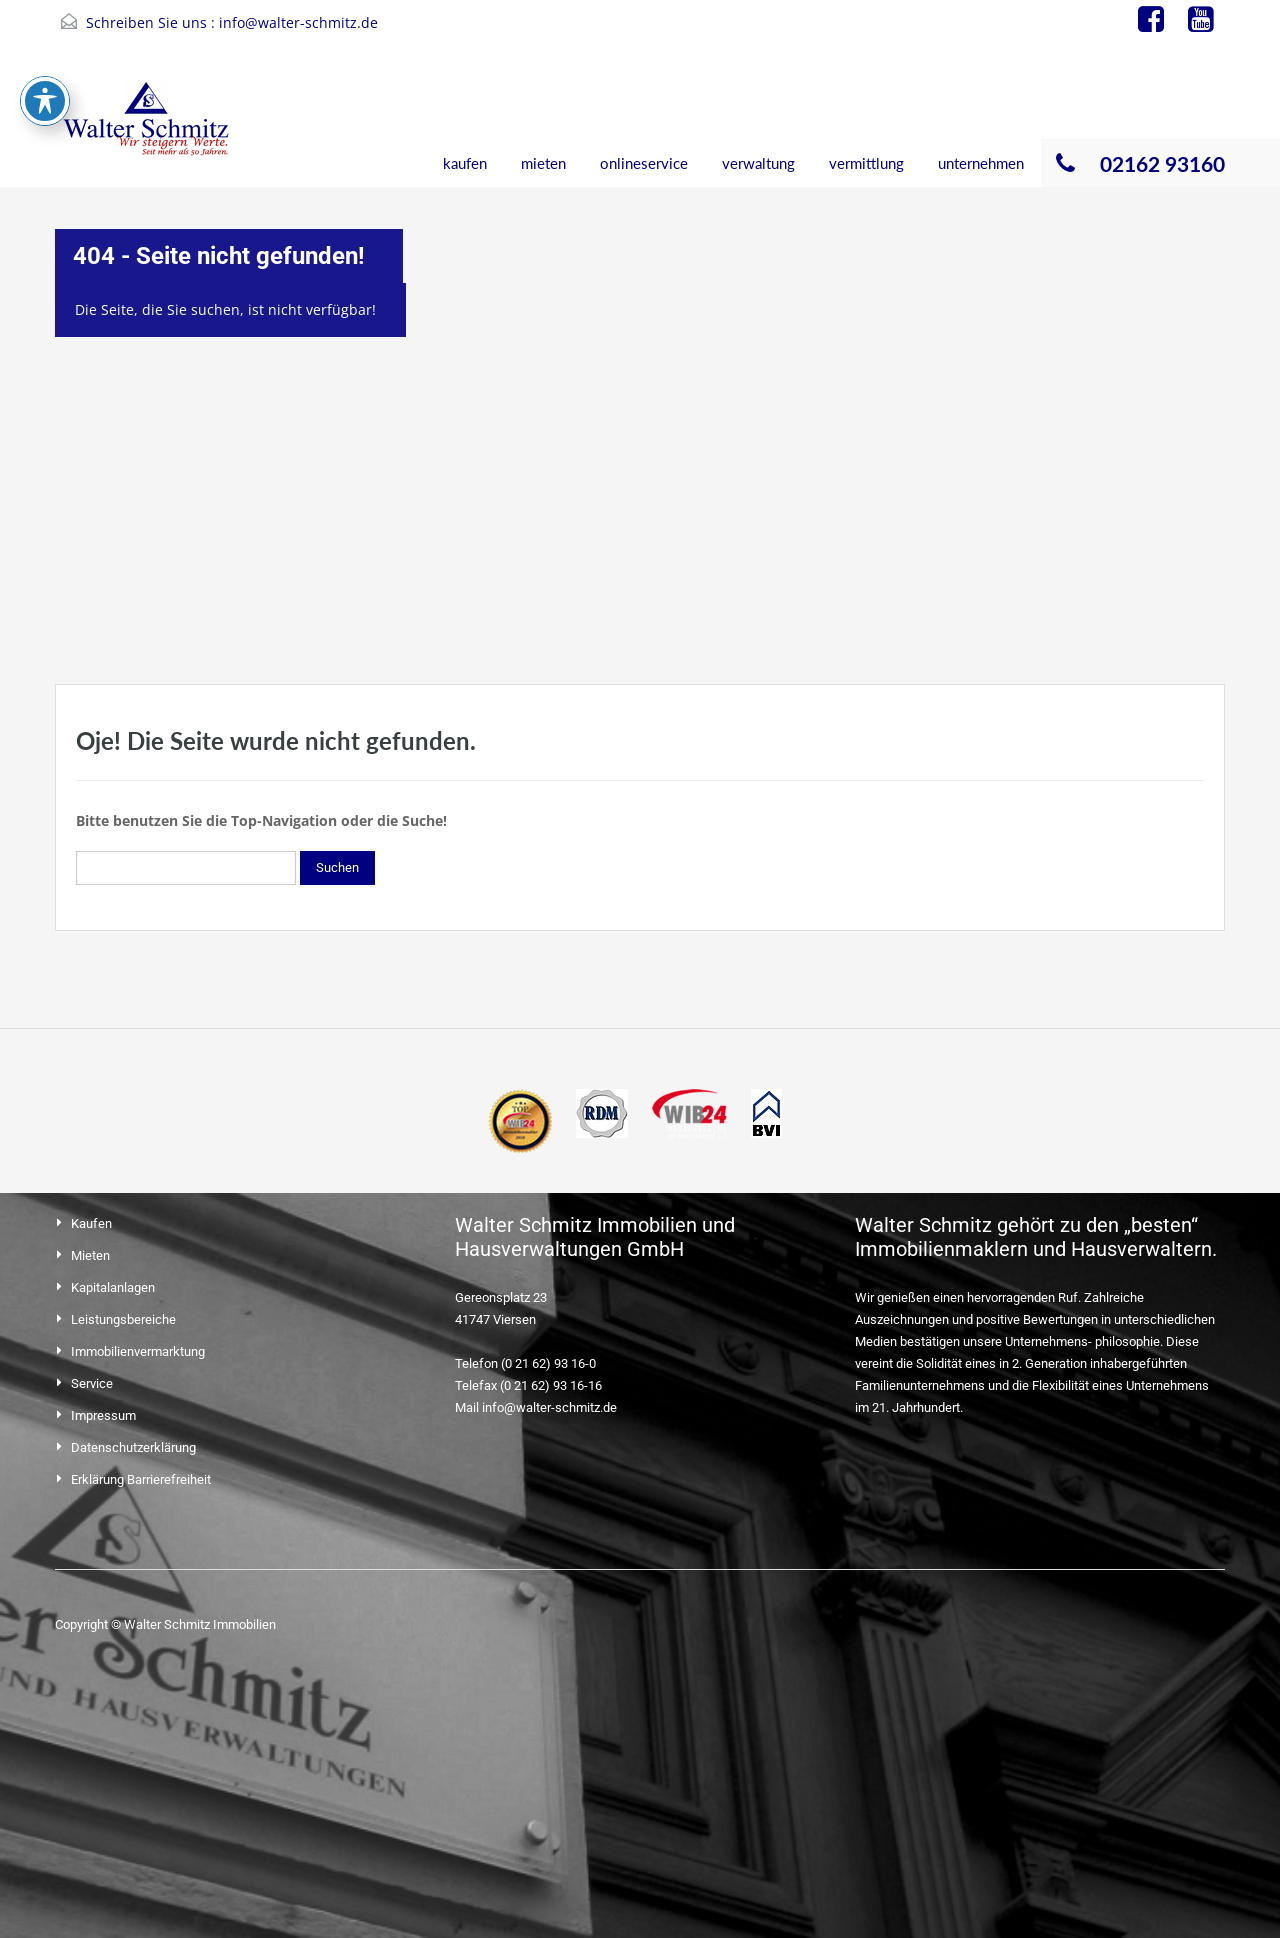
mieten (543, 163)
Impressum (103, 1415)
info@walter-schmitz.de (298, 22)
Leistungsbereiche (123, 1319)
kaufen (465, 163)
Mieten (90, 1255)
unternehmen (981, 163)
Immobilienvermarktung (138, 1351)
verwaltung (758, 163)
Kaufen (91, 1223)
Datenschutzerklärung (133, 1447)
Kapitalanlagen (113, 1287)
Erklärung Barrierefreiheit (141, 1479)
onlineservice (644, 163)
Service (92, 1383)
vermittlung (866, 163)
